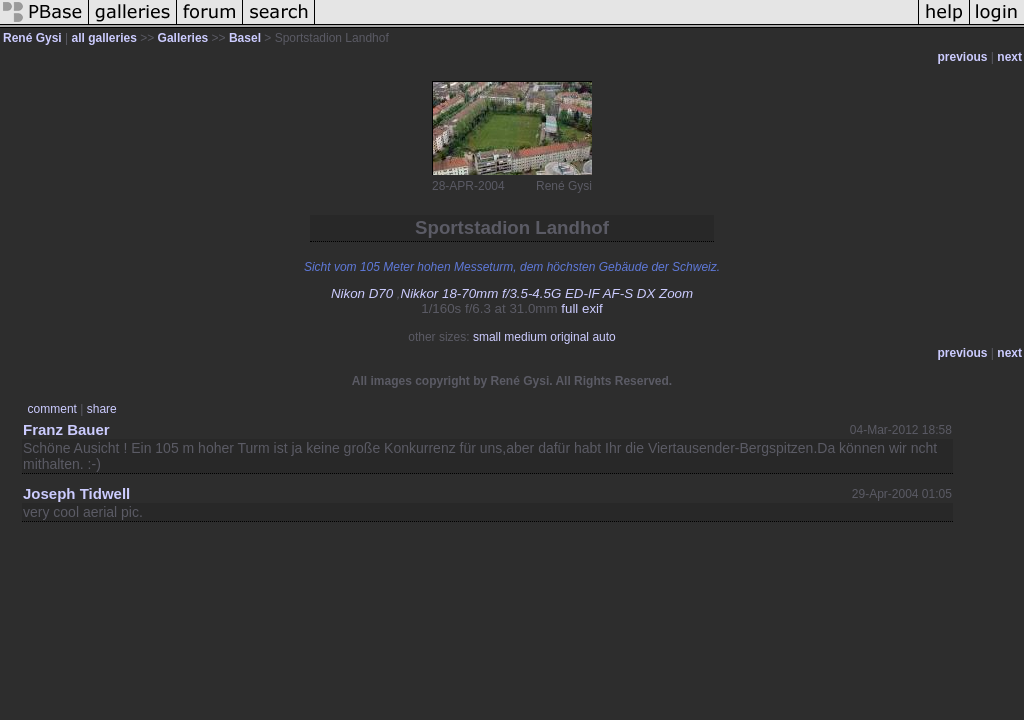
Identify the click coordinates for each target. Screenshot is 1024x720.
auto (603, 337)
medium (525, 337)
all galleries (104, 38)
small (487, 337)
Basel (245, 38)
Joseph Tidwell (76, 493)
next (1009, 57)
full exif (581, 308)
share (102, 409)
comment (52, 409)
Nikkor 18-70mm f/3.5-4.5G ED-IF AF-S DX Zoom (547, 293)
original (569, 337)
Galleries (183, 38)
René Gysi (32, 38)
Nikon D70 (362, 293)
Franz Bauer (66, 429)
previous (963, 57)
